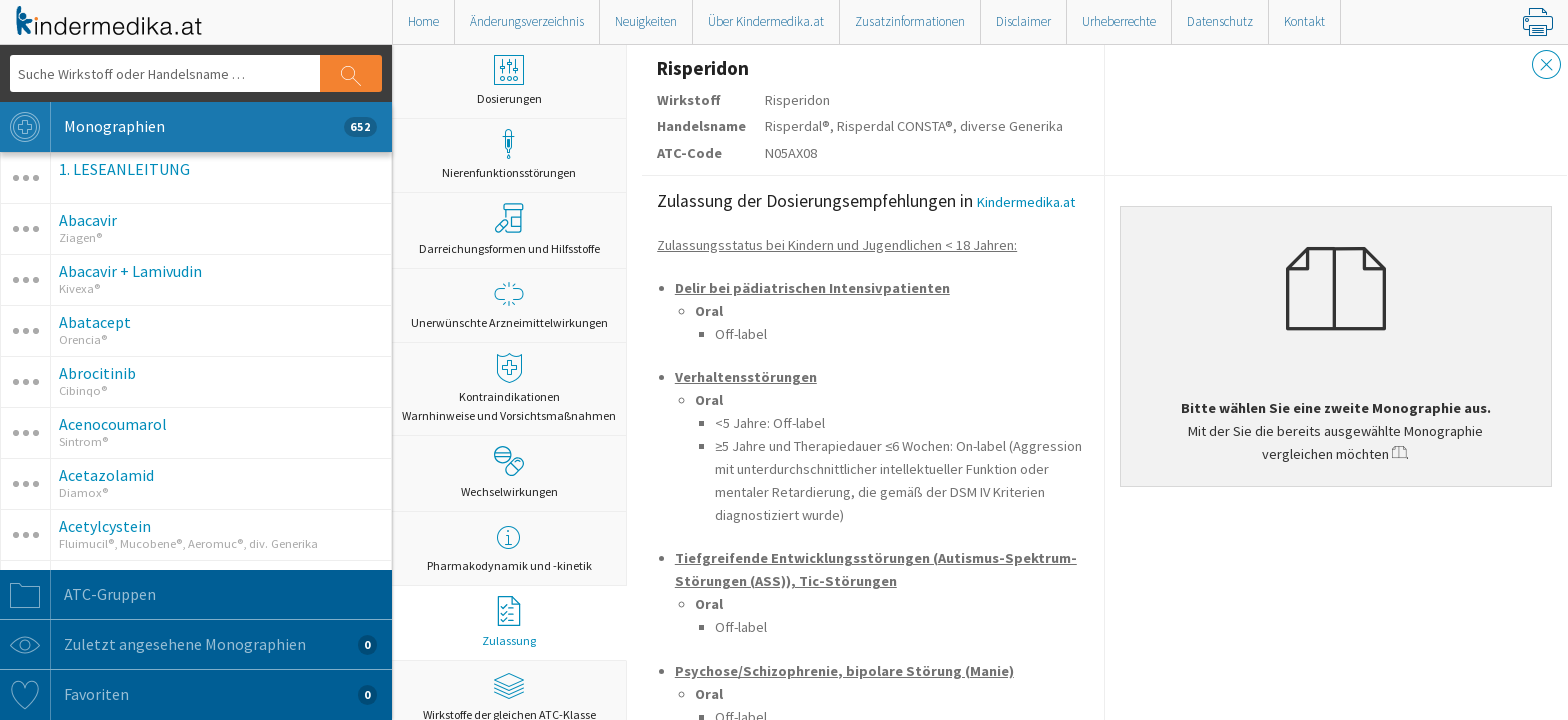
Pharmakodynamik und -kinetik (509, 547)
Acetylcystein (105, 526)
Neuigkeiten (646, 21)
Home (423, 21)
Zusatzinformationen (910, 21)
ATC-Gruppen (78, 595)
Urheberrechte (1119, 21)
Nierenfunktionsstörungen (509, 154)
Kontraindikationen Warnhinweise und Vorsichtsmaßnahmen (509, 388)
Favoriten (188, 695)
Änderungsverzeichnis (527, 21)
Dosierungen (509, 80)
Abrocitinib (97, 373)
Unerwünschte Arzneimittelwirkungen (509, 304)
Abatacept (95, 322)
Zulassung (509, 622)
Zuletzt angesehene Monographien (188, 645)
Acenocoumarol (113, 424)
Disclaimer (1023, 21)
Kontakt (1304, 21)
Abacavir (88, 220)
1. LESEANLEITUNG (124, 169)
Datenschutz (1220, 21)
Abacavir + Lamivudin (130, 271)
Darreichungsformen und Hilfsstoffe (509, 229)
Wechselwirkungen (509, 472)
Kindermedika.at (1026, 202)
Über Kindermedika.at (766, 21)
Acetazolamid (106, 475)
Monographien (188, 127)
